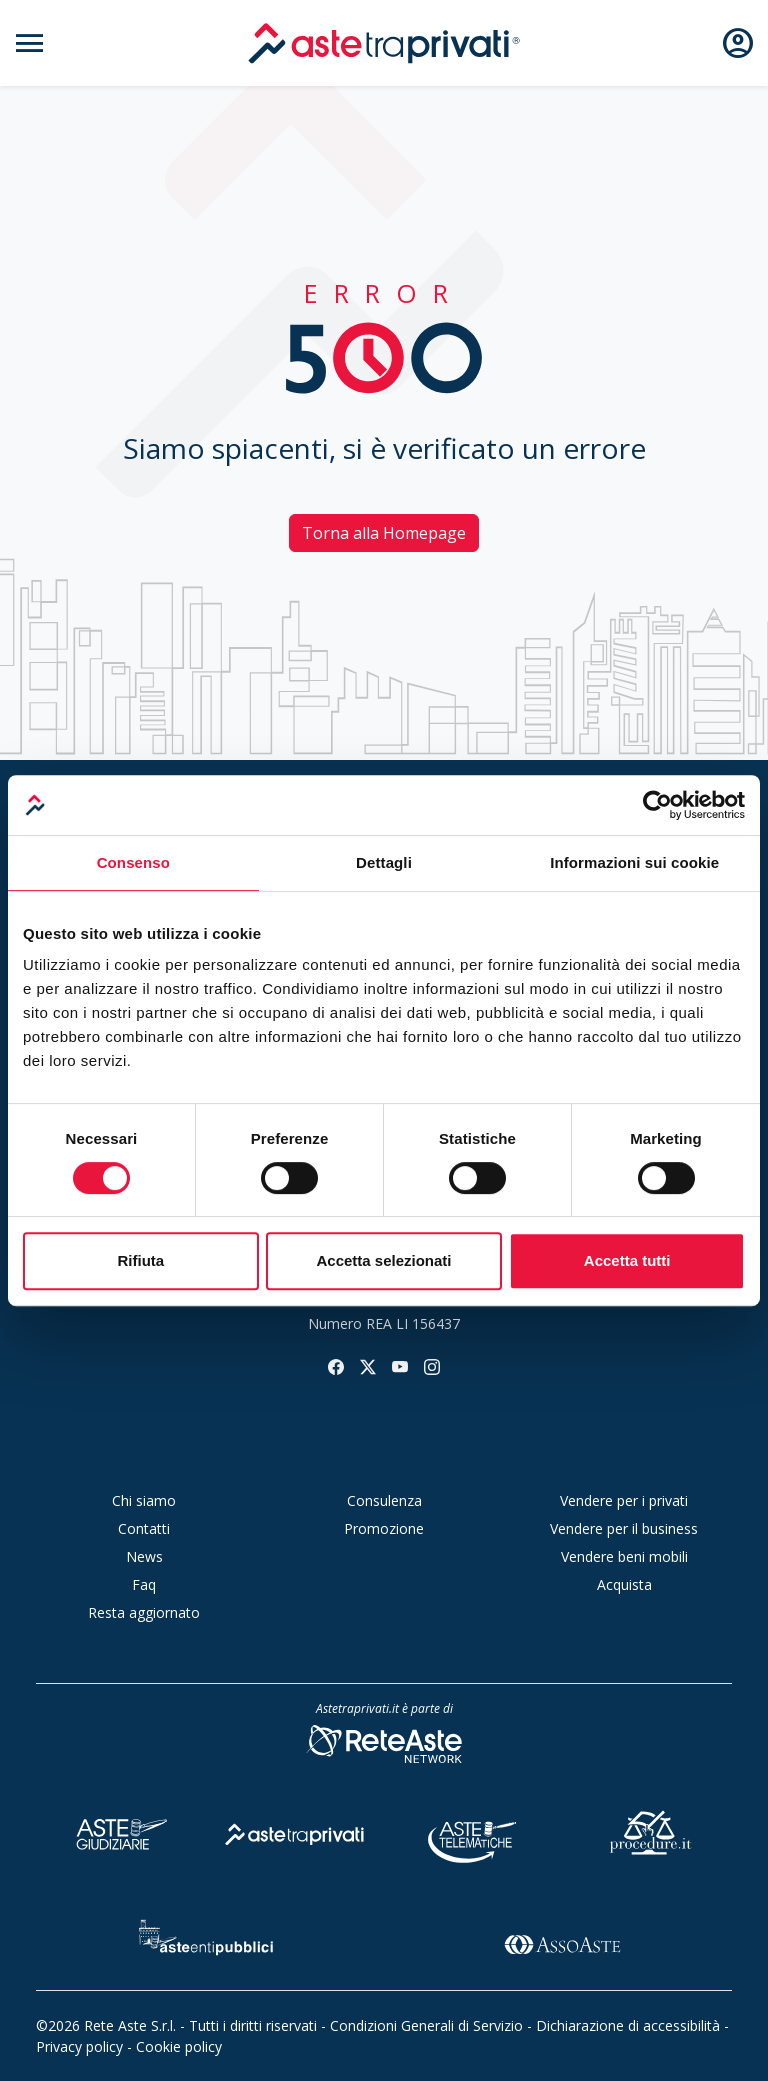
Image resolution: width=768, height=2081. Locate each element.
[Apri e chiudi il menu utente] (738, 43)
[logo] (384, 43)
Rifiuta (140, 1260)
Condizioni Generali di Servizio (426, 2025)
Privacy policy (79, 2046)
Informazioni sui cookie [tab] (634, 862)
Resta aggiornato (144, 1612)
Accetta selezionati (383, 1260)
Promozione (384, 1528)
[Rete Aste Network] (384, 1742)
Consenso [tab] (133, 862)
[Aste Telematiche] (473, 1831)
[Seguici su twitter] (368, 1364)
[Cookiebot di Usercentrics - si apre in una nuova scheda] (657, 805)
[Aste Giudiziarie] (117, 1831)
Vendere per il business (624, 1528)
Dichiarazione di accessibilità (628, 2025)
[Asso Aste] (562, 1940)
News (144, 1556)
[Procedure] (651, 1831)
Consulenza (384, 1500)
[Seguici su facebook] (336, 1364)
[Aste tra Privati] (295, 1831)
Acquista (624, 1584)
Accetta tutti (627, 1260)
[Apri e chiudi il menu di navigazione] (30, 43)
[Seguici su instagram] (432, 1364)
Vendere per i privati (624, 1500)
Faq (144, 1584)
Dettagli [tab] (384, 862)
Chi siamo (144, 1500)
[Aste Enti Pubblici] (206, 1940)
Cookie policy (179, 2046)
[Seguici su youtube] (400, 1364)
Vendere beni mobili (624, 1556)
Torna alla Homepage (384, 533)
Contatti (144, 1528)
